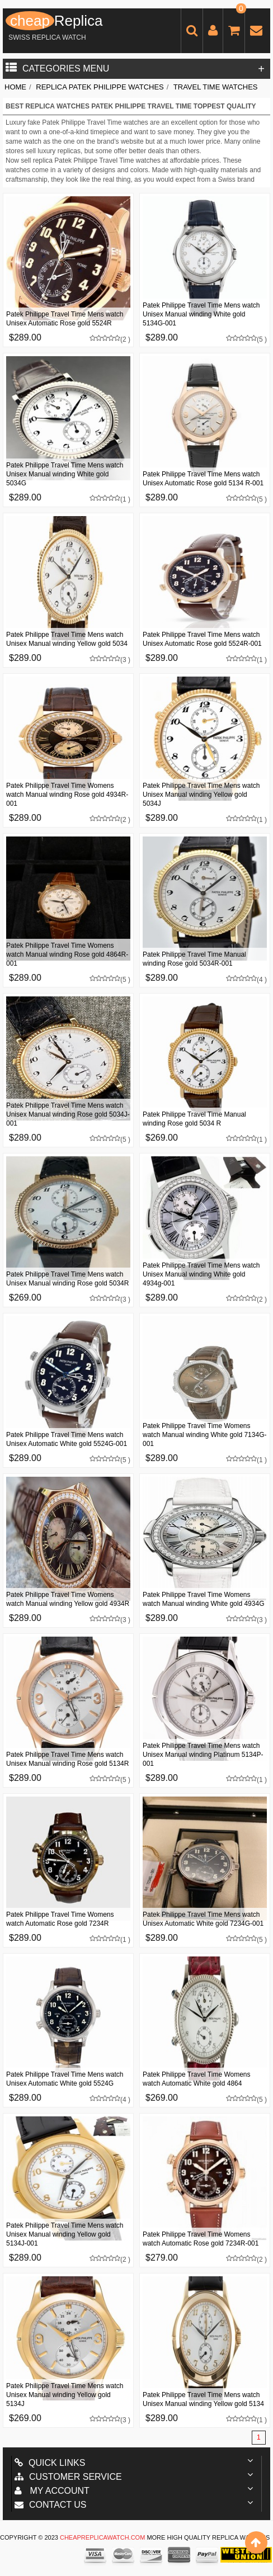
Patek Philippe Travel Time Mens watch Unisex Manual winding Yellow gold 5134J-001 (64, 2234)
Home (15, 87)
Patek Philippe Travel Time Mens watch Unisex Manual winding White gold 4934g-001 (201, 1274)
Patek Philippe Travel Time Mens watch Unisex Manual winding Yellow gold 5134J (64, 2395)
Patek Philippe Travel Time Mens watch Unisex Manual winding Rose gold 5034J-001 (68, 1114)
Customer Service (68, 2477)
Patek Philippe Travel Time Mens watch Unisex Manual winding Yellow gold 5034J (201, 794)
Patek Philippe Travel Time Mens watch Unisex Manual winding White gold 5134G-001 (201, 314)
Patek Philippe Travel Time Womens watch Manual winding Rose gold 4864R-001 (67, 954)
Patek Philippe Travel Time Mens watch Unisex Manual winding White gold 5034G (64, 474)
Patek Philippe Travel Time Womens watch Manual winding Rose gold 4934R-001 (67, 794)
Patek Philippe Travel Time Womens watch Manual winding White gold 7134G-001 (204, 1435)
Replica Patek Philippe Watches (100, 87)
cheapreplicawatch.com (102, 2537)
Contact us (51, 2504)
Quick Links (50, 2463)
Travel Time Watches (215, 87)
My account (52, 2490)
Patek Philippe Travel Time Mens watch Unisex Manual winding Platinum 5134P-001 (203, 1754)
